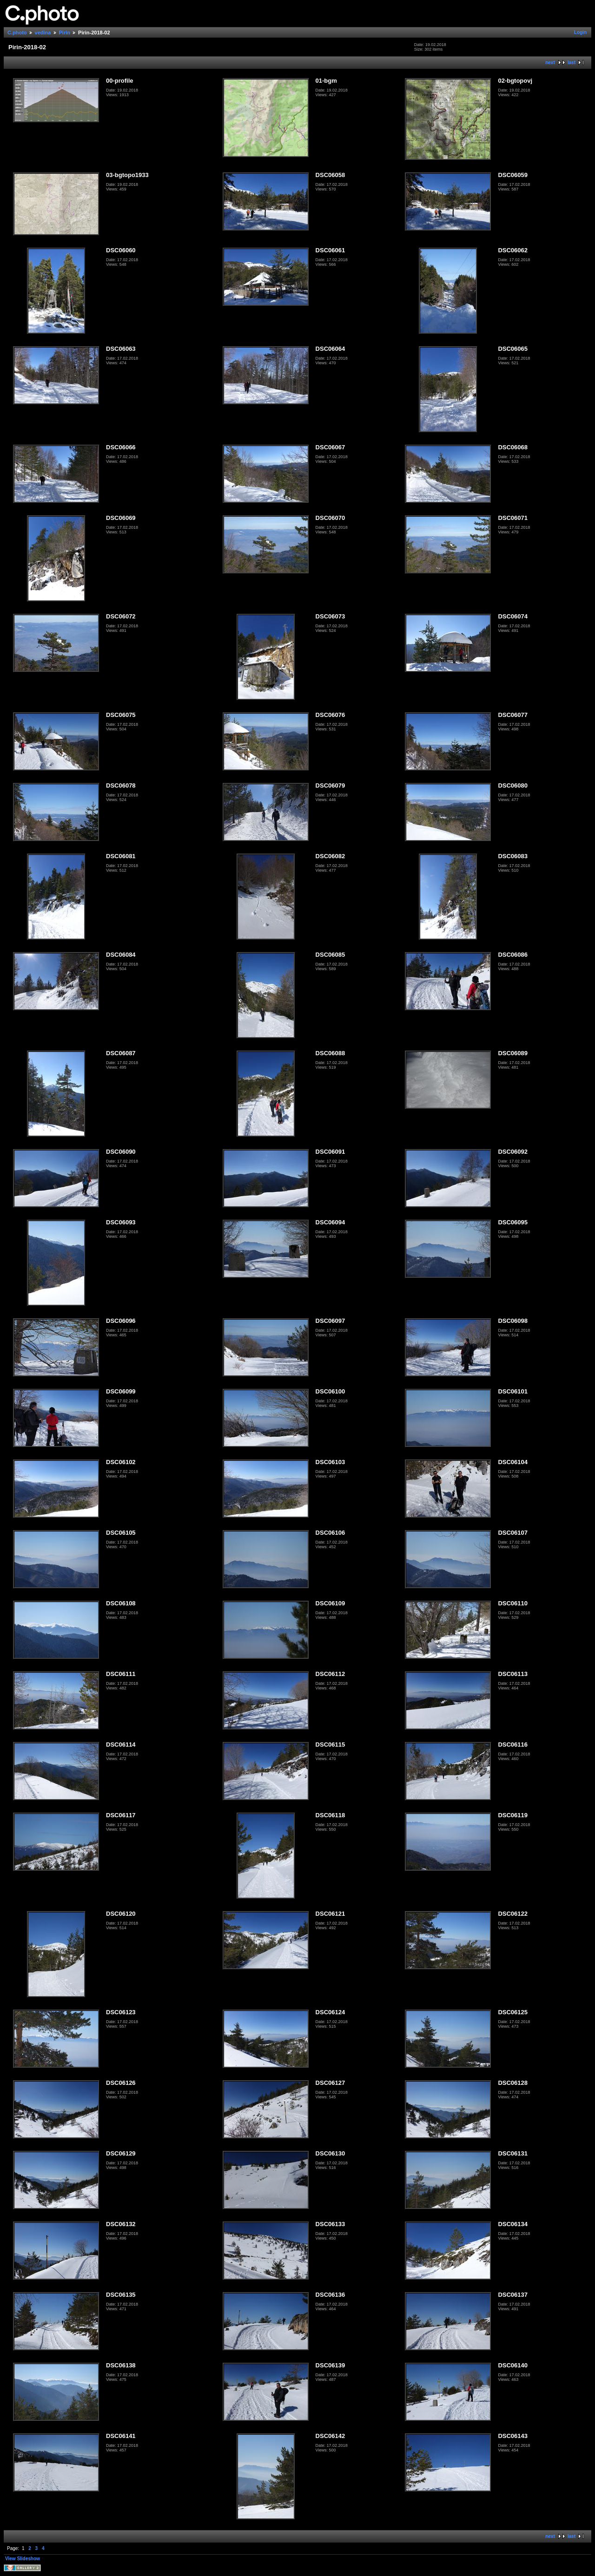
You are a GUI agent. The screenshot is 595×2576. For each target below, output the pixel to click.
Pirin (64, 32)
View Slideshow (22, 2558)
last (571, 62)
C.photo (17, 32)
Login (580, 32)
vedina (43, 32)
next (550, 62)
